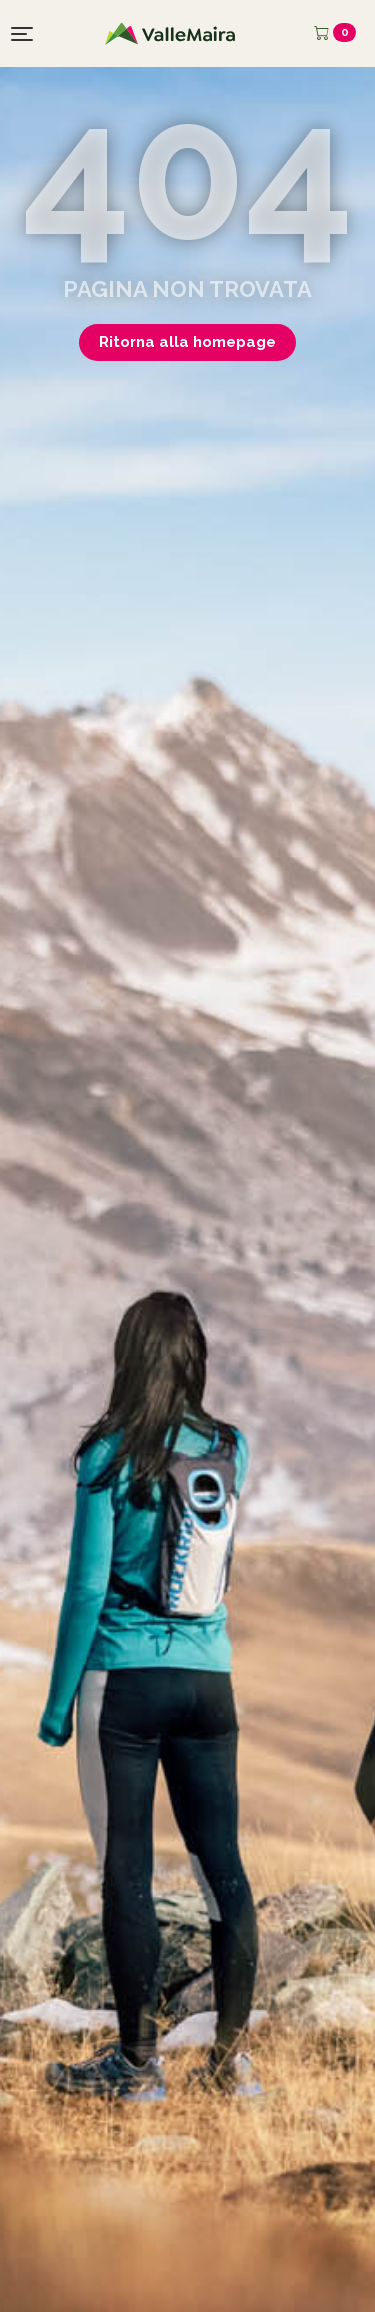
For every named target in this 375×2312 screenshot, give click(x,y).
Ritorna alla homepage (187, 342)
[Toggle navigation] (22, 34)
